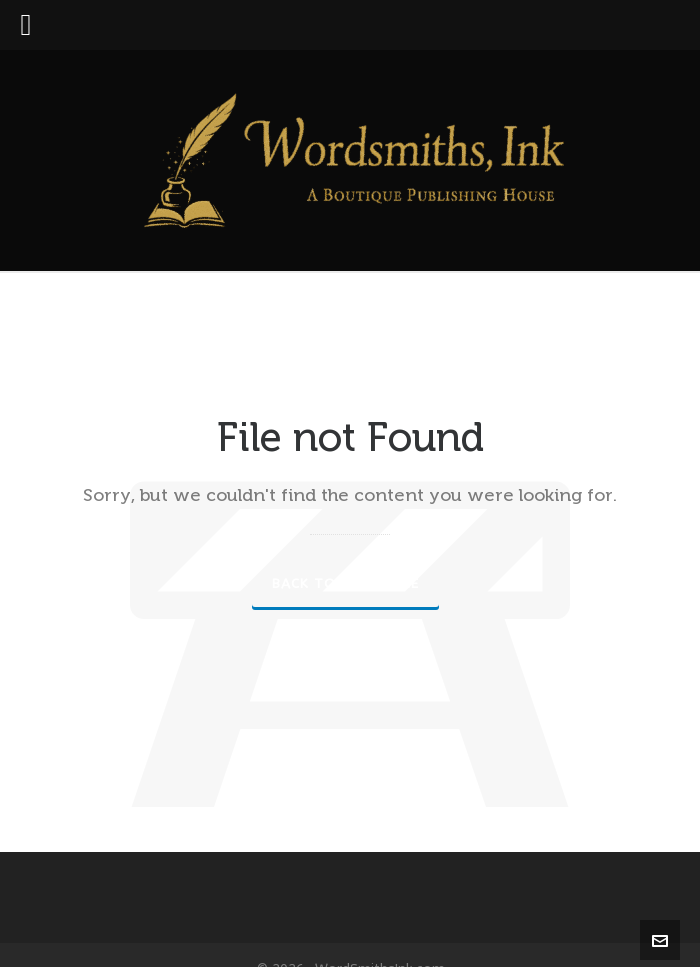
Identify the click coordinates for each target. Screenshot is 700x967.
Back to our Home (345, 583)
